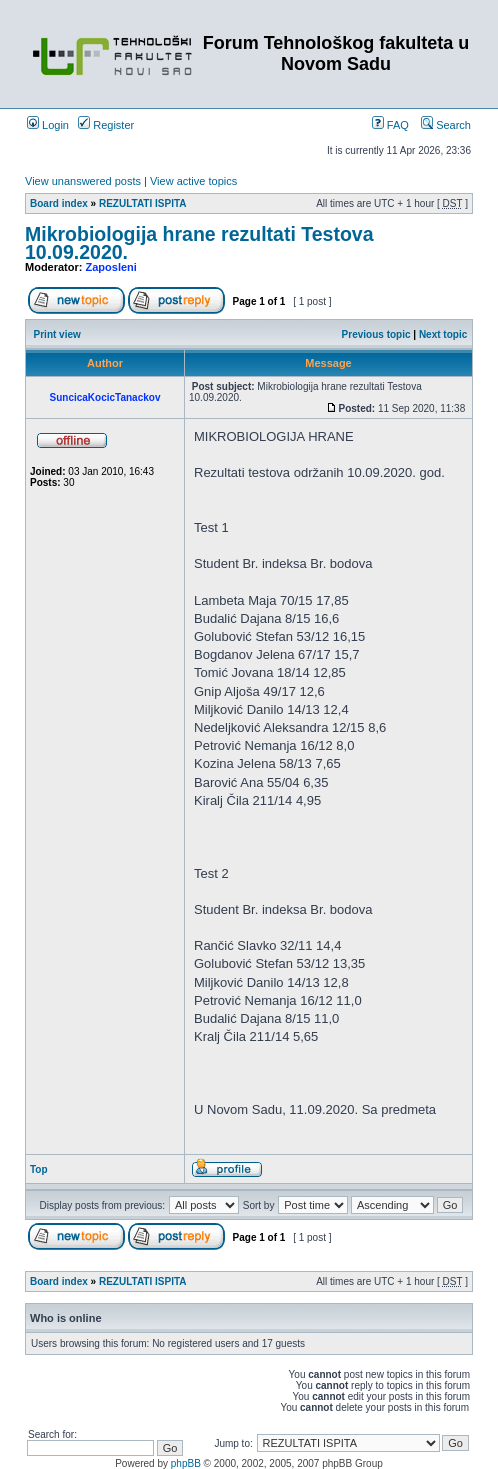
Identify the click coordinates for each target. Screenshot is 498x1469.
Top (39, 1169)
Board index (59, 203)
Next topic (443, 334)
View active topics (193, 181)
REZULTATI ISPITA (143, 203)
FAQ (390, 125)
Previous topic (376, 334)
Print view (57, 334)
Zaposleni (111, 267)
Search (446, 125)
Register (106, 125)
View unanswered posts (83, 181)
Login (48, 125)
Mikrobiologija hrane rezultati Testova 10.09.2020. (199, 243)
